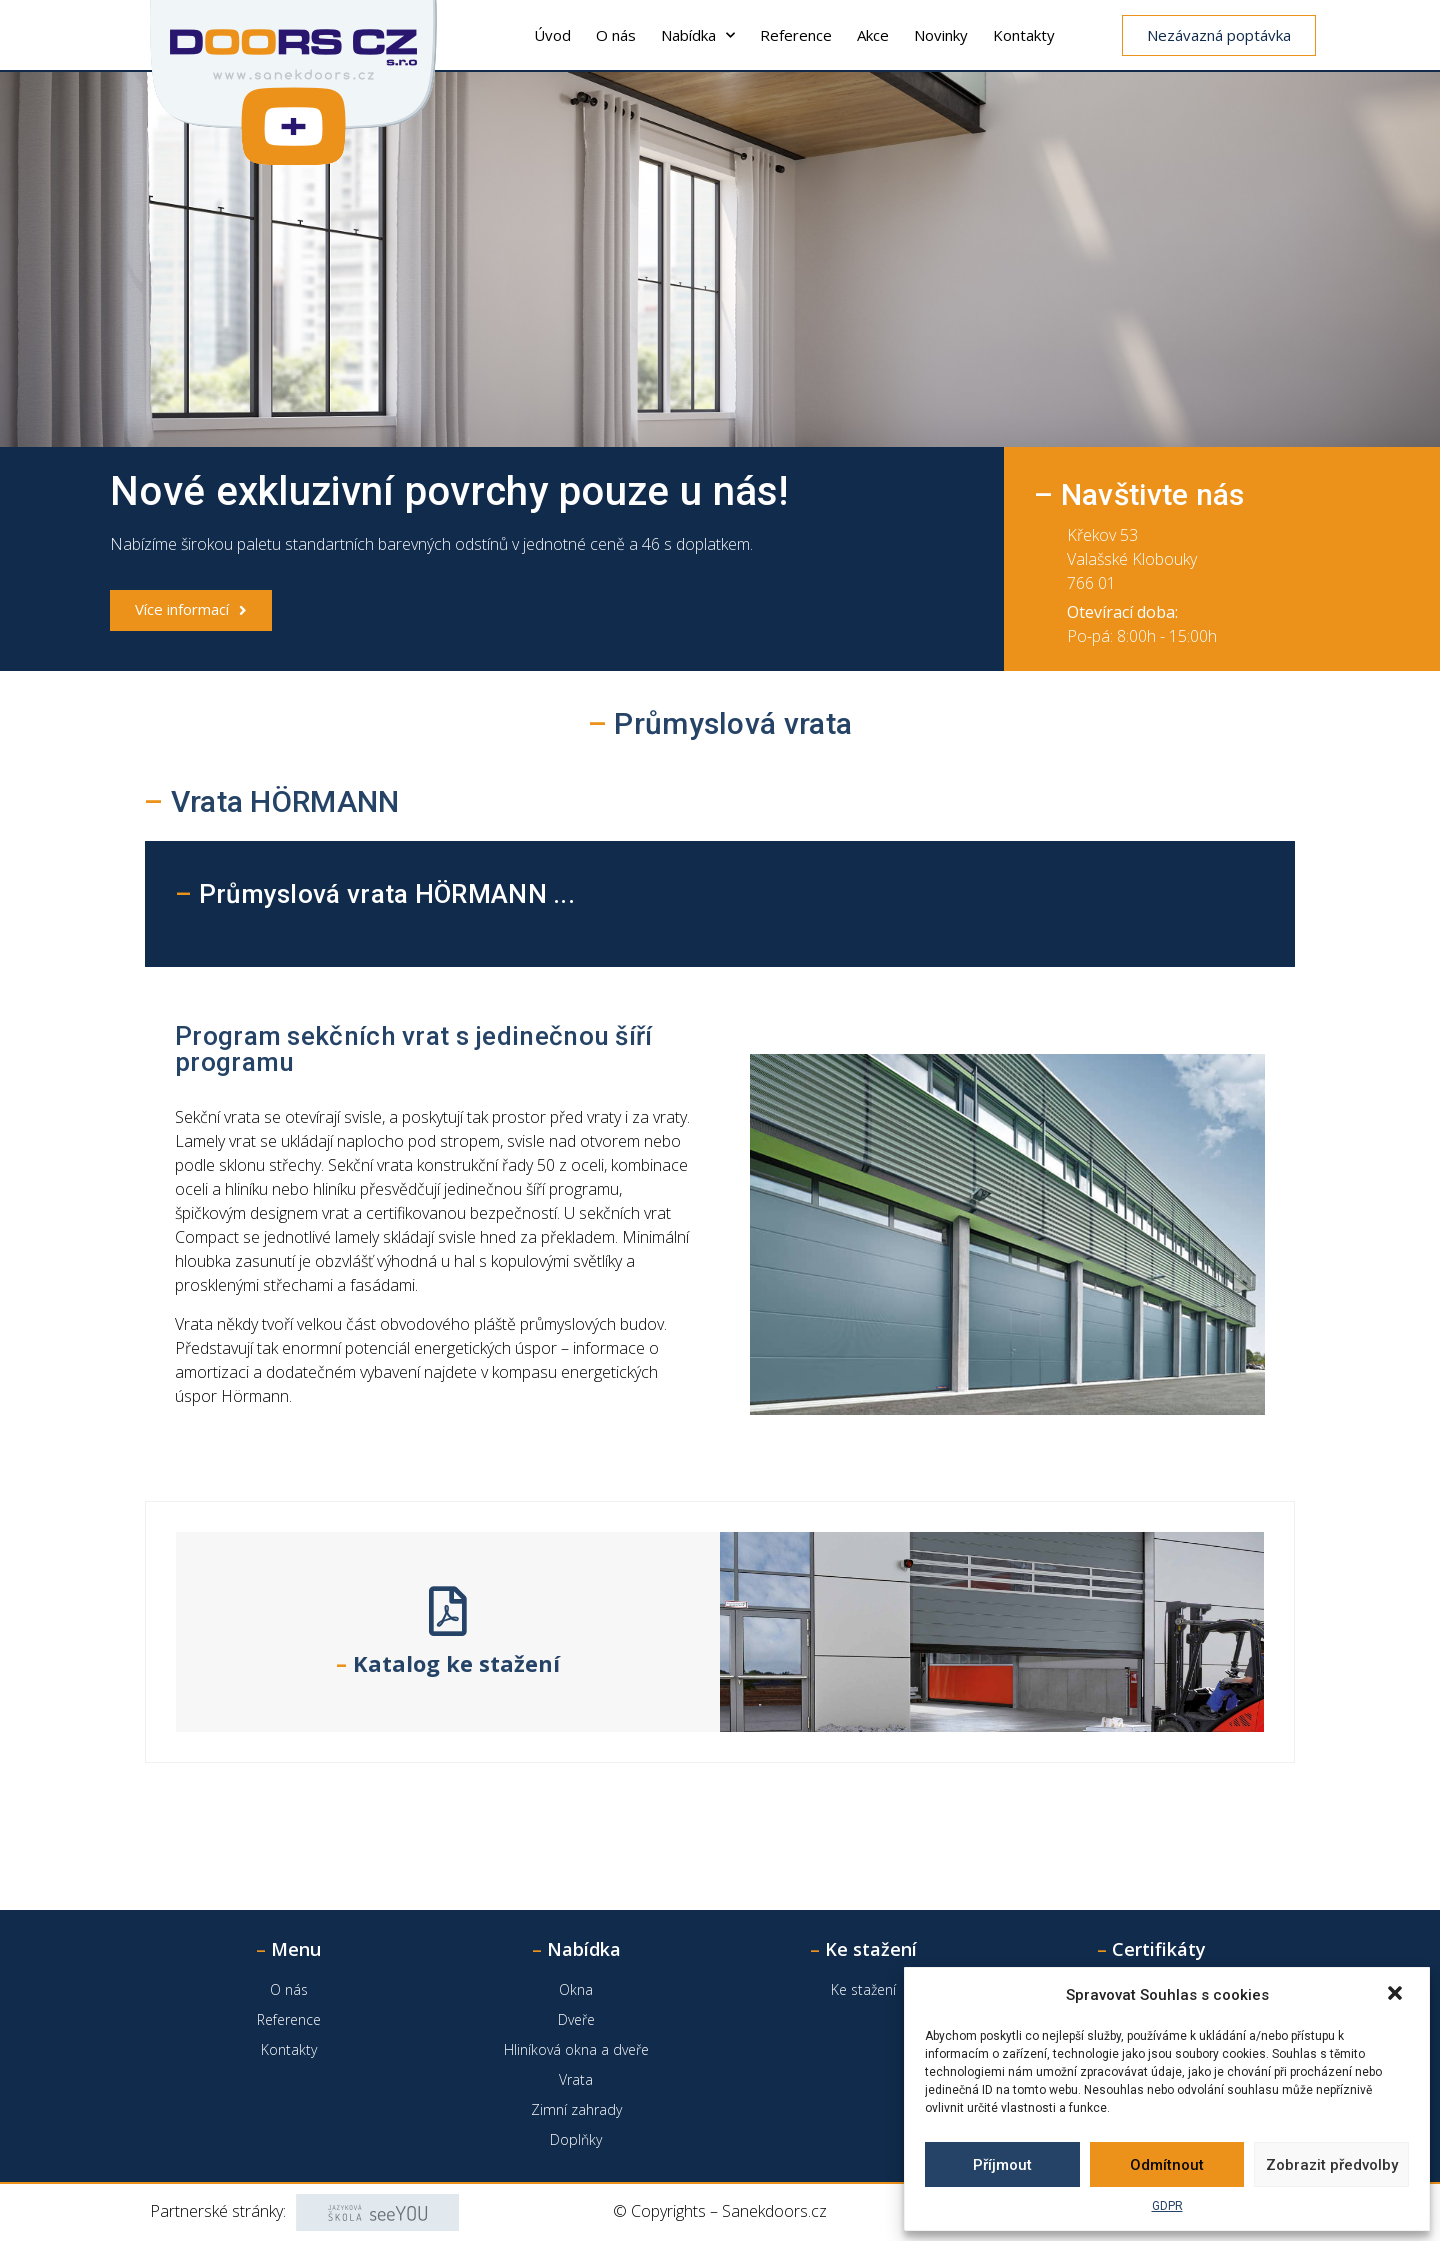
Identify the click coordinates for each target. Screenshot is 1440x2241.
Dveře (576, 2019)
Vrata (576, 2079)
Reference (796, 35)
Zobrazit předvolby (1332, 2165)
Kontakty (1024, 35)
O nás (616, 35)
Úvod (552, 35)
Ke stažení (863, 1989)
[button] (1397, 1995)
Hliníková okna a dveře (576, 2049)
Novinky (941, 35)
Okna (576, 1989)
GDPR (1167, 2206)
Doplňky (576, 2139)
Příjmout (1002, 2165)
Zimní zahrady (576, 2109)
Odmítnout (1167, 2165)
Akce (873, 35)
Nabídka (698, 35)
